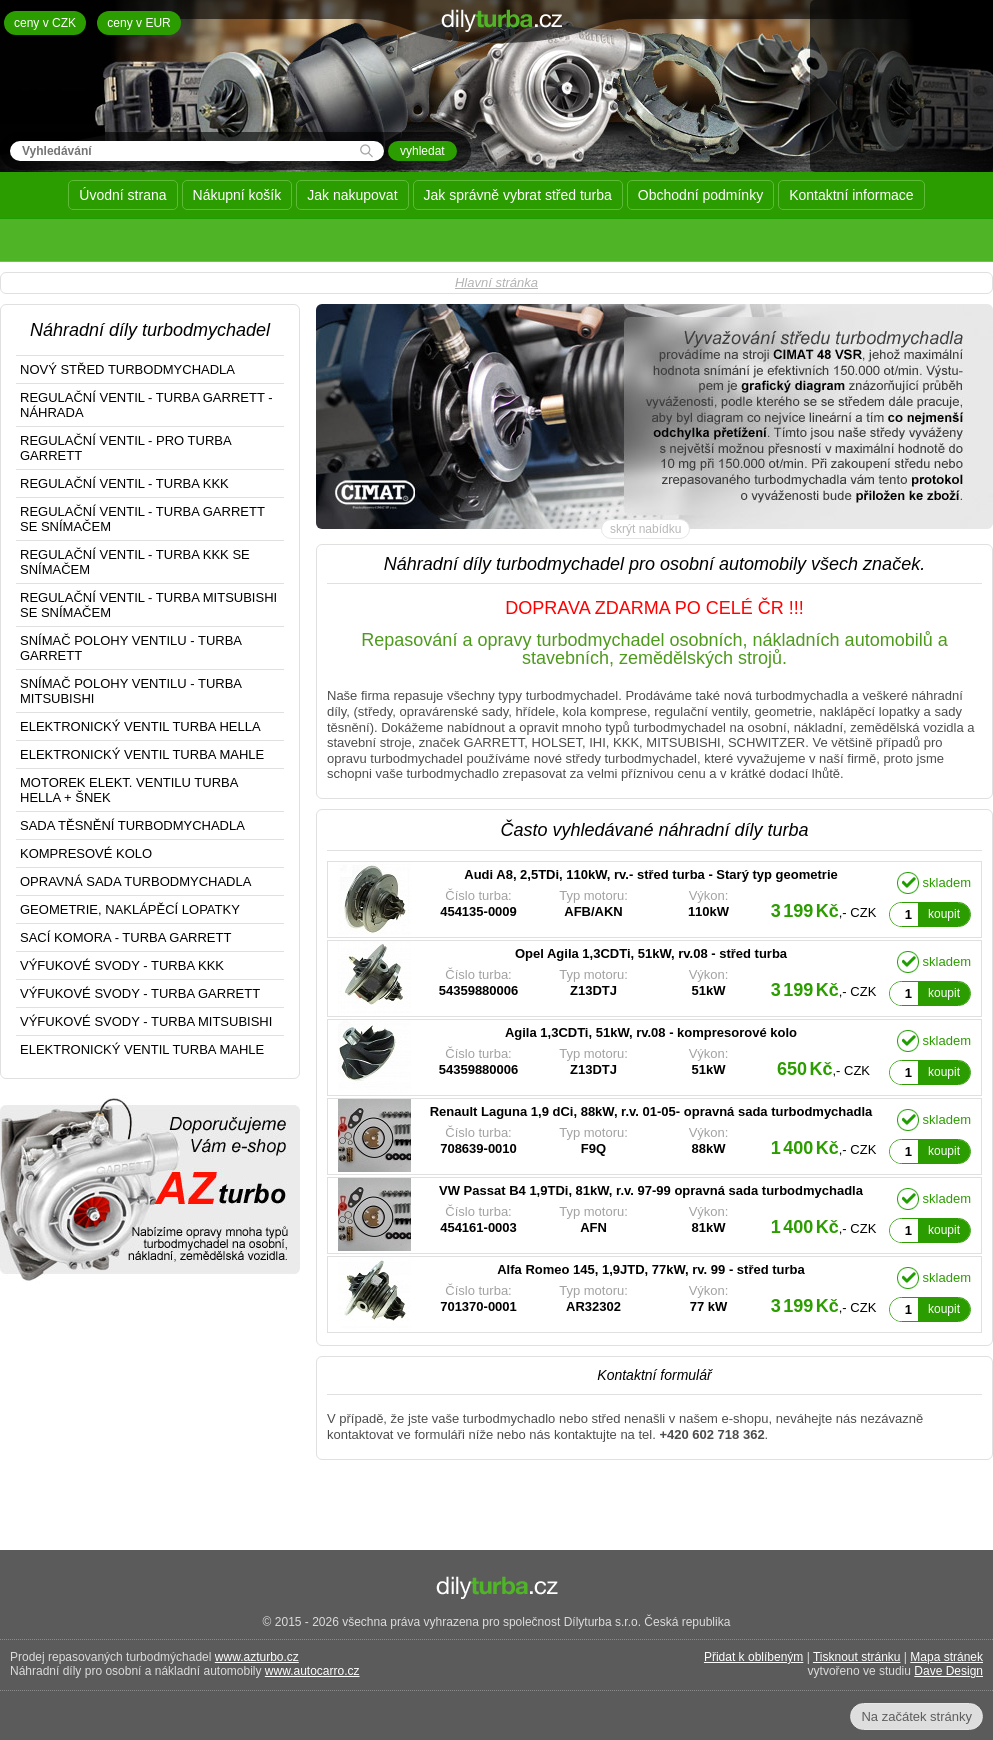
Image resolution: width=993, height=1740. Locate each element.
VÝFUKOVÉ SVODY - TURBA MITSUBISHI (146, 1021)
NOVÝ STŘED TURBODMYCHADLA (127, 369)
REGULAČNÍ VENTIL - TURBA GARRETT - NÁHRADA (146, 405)
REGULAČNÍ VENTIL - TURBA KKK (124, 483)
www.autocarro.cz (312, 1671)
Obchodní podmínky (700, 195)
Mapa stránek (946, 1657)
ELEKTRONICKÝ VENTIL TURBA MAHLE (142, 754)
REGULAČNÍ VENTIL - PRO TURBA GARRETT (126, 448)
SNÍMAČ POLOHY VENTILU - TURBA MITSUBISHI (131, 691)
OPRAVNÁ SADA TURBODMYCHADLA (135, 881)
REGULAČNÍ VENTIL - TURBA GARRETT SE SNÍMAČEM (142, 519)
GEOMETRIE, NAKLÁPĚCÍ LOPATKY (130, 909)
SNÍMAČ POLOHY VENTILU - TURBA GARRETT (131, 648)
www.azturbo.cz (257, 1657)
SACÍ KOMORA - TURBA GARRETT (125, 937)
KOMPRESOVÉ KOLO (86, 853)
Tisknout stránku (857, 1657)
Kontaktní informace (851, 195)
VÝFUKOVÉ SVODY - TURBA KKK (122, 965)
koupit (944, 914)
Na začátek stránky (916, 1716)
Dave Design (948, 1671)
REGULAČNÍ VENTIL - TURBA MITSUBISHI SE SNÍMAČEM (148, 605)
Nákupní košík (237, 195)
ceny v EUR (138, 23)
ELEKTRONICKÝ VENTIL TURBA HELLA (140, 726)
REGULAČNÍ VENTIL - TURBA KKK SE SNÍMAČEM (135, 562)
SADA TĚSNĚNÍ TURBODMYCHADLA (132, 825)
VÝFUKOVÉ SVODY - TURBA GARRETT (140, 993)
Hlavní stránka (496, 282)
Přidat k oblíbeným (753, 1657)
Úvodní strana (122, 195)
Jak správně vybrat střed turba (518, 195)
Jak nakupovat (352, 195)
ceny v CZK (45, 23)
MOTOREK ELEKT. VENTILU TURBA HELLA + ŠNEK (129, 790)
